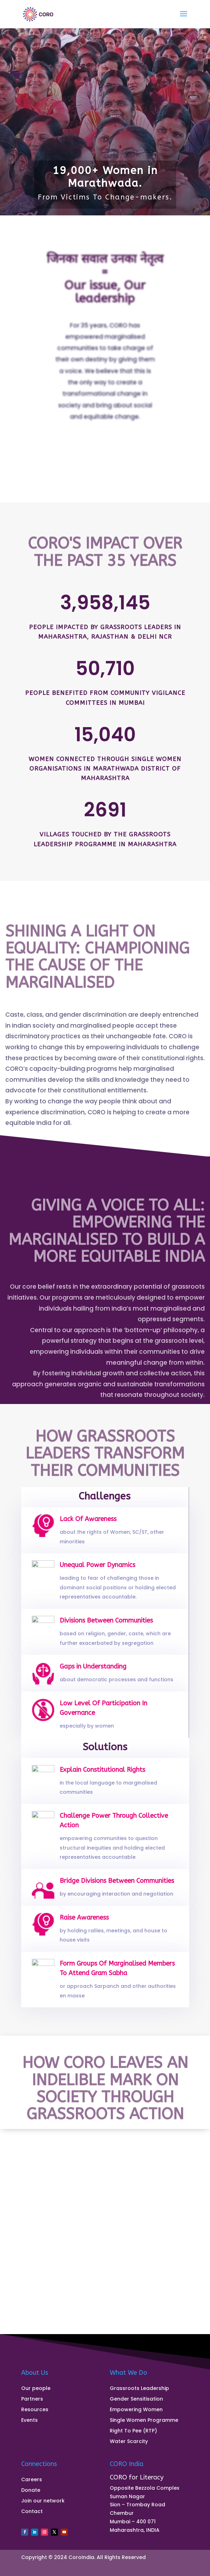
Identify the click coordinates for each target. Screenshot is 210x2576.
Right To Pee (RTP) (133, 2431)
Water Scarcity (129, 2442)
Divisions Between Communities (105, 1627)
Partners (32, 2399)
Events (29, 2421)
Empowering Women (136, 2410)
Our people (35, 2389)
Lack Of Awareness (91, 1526)
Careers (31, 2480)
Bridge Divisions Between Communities (114, 1885)
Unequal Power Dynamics (98, 1574)
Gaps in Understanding (95, 1672)
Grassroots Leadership (139, 2389)
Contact (32, 2512)
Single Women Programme (144, 2421)
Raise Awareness (88, 1924)
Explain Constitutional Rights (102, 1776)
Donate (30, 2491)
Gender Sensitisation (136, 2399)
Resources (34, 2410)
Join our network (43, 2501)
